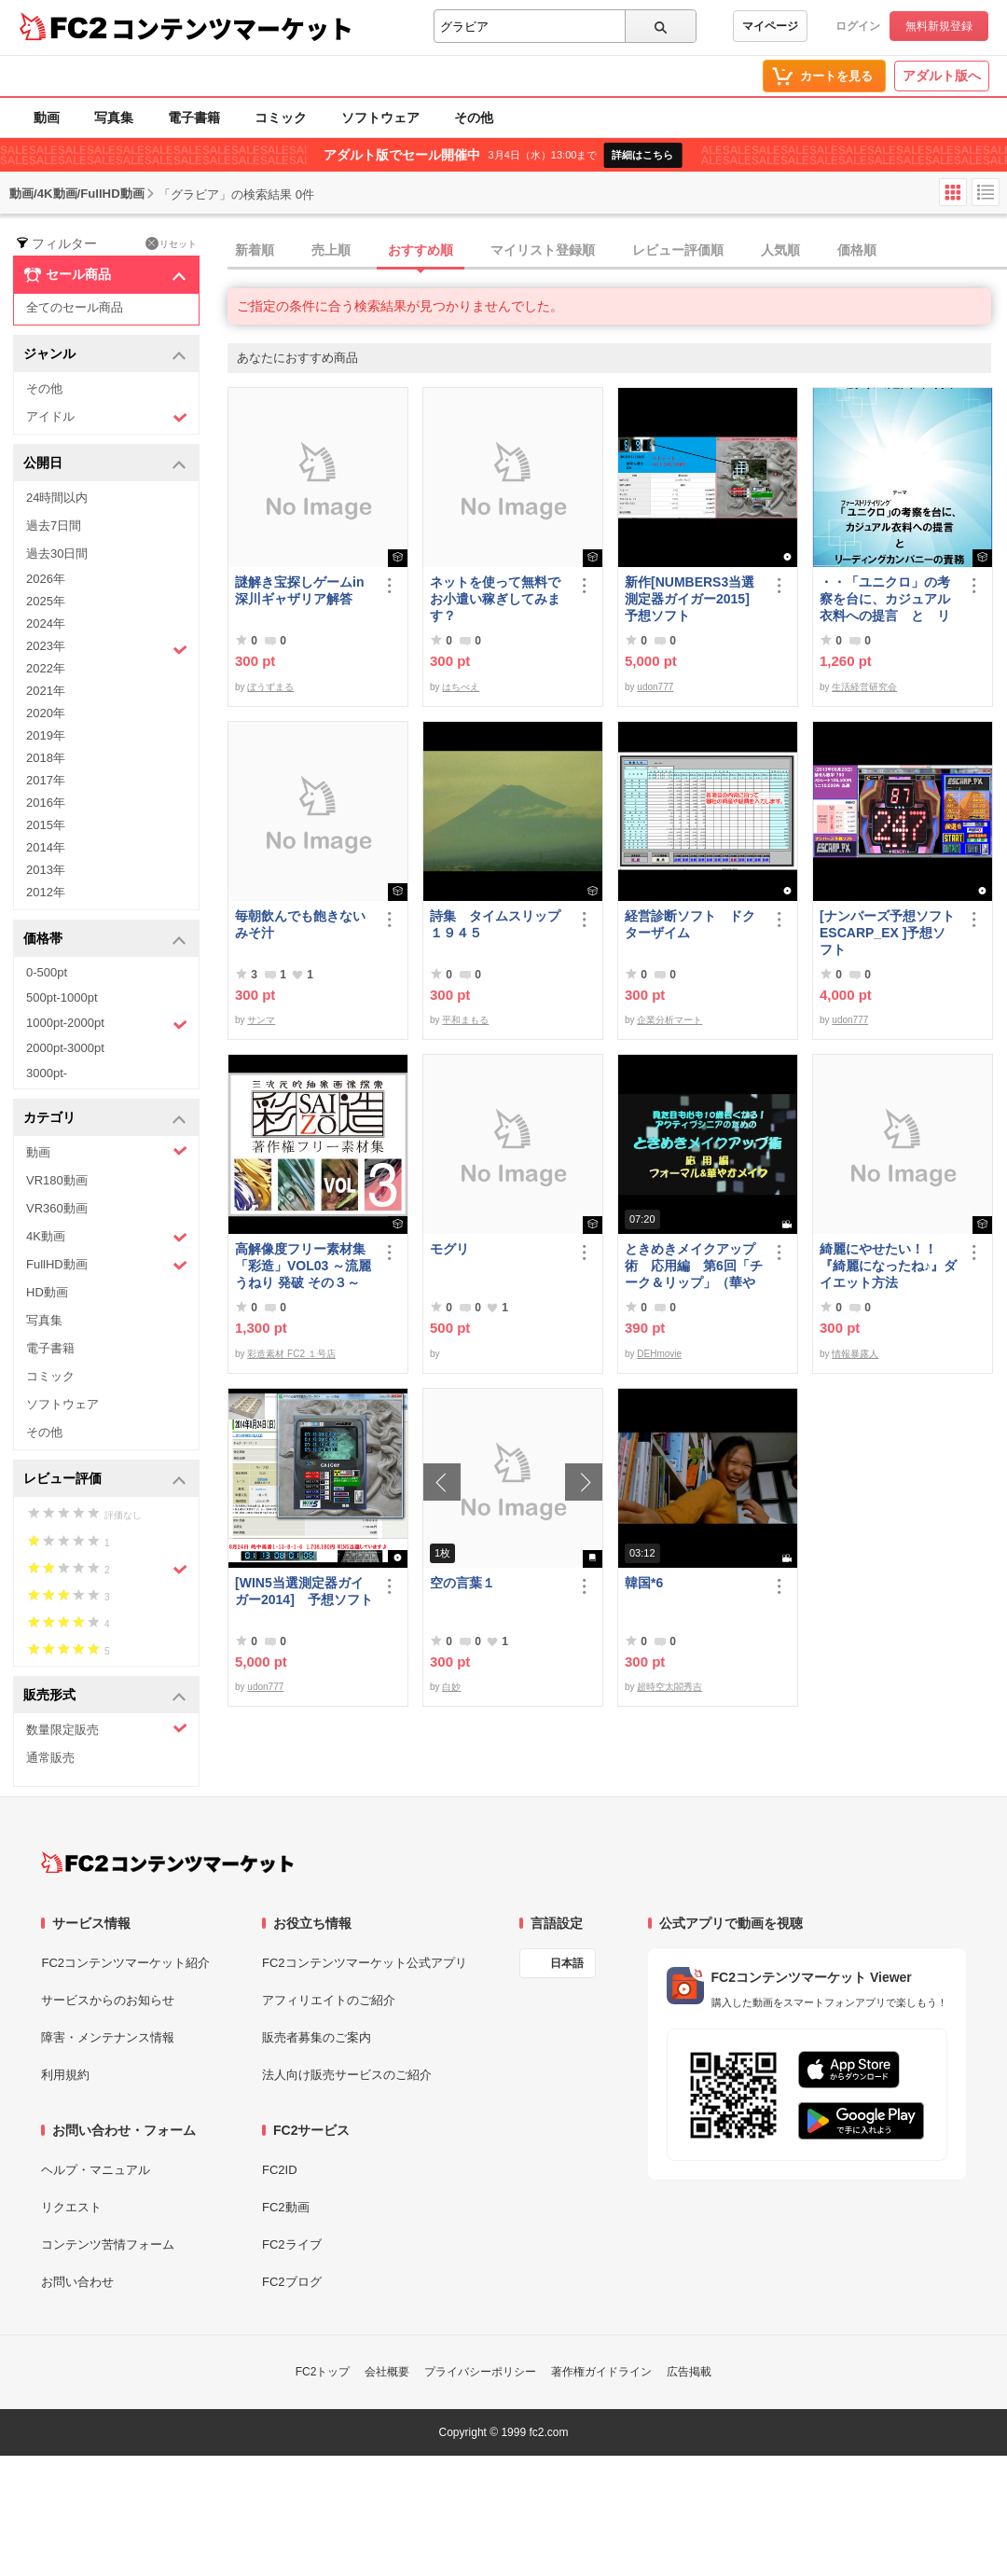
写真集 (113, 117)
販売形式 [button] (104, 1696)
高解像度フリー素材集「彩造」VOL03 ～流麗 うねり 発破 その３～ (303, 1265)
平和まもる (465, 1020)
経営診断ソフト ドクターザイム (690, 924)
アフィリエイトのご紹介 (328, 2000)
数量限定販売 (106, 1729)
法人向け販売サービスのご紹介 (347, 2075)
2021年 (45, 691)
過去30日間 (57, 554)
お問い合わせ (77, 2282)
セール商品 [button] (104, 275)
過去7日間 (53, 526)
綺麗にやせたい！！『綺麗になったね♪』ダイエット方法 (888, 1265)
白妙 (451, 1687)
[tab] (617, 251)
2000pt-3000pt (65, 1048)
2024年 (45, 623)
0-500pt (46, 972)
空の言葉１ (462, 1582)
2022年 (45, 668)
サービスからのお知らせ (107, 2000)
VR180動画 (57, 1180)
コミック (281, 117)
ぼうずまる (270, 687)
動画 (47, 117)
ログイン (857, 26)
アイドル (106, 417)
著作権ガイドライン (601, 2371)
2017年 (45, 780)
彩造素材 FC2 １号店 (291, 1354)
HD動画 (47, 1292)
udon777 (655, 687)
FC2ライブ (292, 2244)
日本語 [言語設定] (567, 1963)
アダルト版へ (942, 75)
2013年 (45, 870)
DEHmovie (659, 1354)
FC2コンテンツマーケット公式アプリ (364, 1963)
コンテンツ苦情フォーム (107, 2244)
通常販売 (50, 1758)
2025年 (45, 601)
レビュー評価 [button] (104, 1480)
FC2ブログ (292, 2282)
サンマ (261, 1020)
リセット (171, 243)
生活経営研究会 (864, 687)
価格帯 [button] (104, 940)
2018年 (45, 758)
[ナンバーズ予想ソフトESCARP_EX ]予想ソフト (887, 932)
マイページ (770, 26)
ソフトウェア (380, 117)
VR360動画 (57, 1208)
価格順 (856, 249)
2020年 (45, 713)
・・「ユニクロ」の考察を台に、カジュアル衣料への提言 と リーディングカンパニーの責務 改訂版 (885, 599)
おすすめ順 (420, 249)
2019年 (45, 735)
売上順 (331, 249)
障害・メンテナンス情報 (107, 2037)
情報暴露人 (855, 1354)
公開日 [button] (104, 464)
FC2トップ (323, 2371)
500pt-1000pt (62, 997)
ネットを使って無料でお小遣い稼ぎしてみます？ (495, 599)
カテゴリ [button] (104, 1119)
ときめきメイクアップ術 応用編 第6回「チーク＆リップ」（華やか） (694, 1266)
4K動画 (106, 1237)
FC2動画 (286, 2207)
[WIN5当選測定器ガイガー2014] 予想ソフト (304, 1591)
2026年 (45, 579)
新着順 (254, 249)
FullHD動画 (106, 1265)
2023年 (106, 648)
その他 (473, 117)
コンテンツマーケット (232, 28)
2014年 (45, 847)
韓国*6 (644, 1582)
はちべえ (460, 687)
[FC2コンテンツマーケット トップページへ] (167, 1862)
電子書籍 (194, 117)
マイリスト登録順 (542, 249)
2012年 (45, 892)
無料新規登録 (939, 26)
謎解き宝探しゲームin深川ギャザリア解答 (299, 590)
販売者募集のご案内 (316, 2037)
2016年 (45, 803)
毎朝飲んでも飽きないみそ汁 (300, 924)
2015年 (45, 825)
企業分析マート (669, 1020)
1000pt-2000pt (106, 1024)
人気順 (780, 249)
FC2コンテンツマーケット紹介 (125, 1963)
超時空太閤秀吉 (669, 1687)
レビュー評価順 (678, 249)
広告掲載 (689, 2371)
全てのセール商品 (74, 307)
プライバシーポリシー (480, 2371)
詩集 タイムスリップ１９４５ (495, 924)
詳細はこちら (642, 154)
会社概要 (387, 2371)
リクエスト (71, 2207)
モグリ (449, 1248)
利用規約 (65, 2075)
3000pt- (46, 1073)
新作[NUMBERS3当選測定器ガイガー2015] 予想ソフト (694, 599)
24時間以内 (57, 498)
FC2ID (279, 2170)
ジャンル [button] (104, 355)
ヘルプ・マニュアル (95, 2170)
